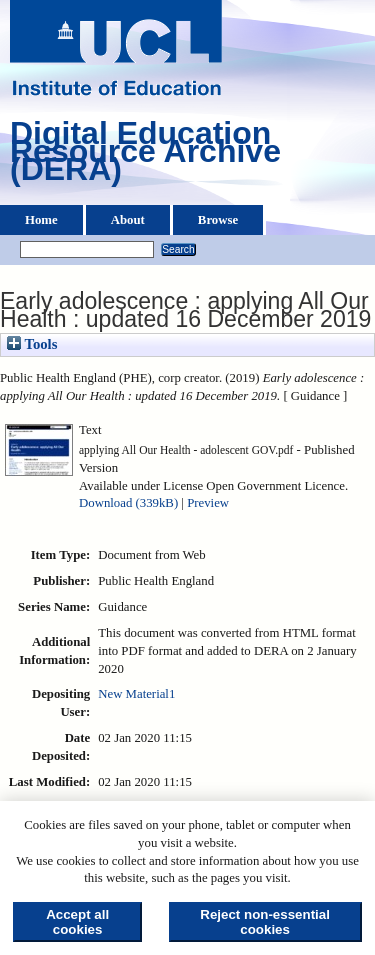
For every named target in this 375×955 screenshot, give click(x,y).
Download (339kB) (128, 503)
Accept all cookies (77, 922)
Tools (32, 344)
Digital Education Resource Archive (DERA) (145, 156)
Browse (218, 220)
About (128, 220)
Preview (208, 503)
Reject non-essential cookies (265, 922)
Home (41, 220)
